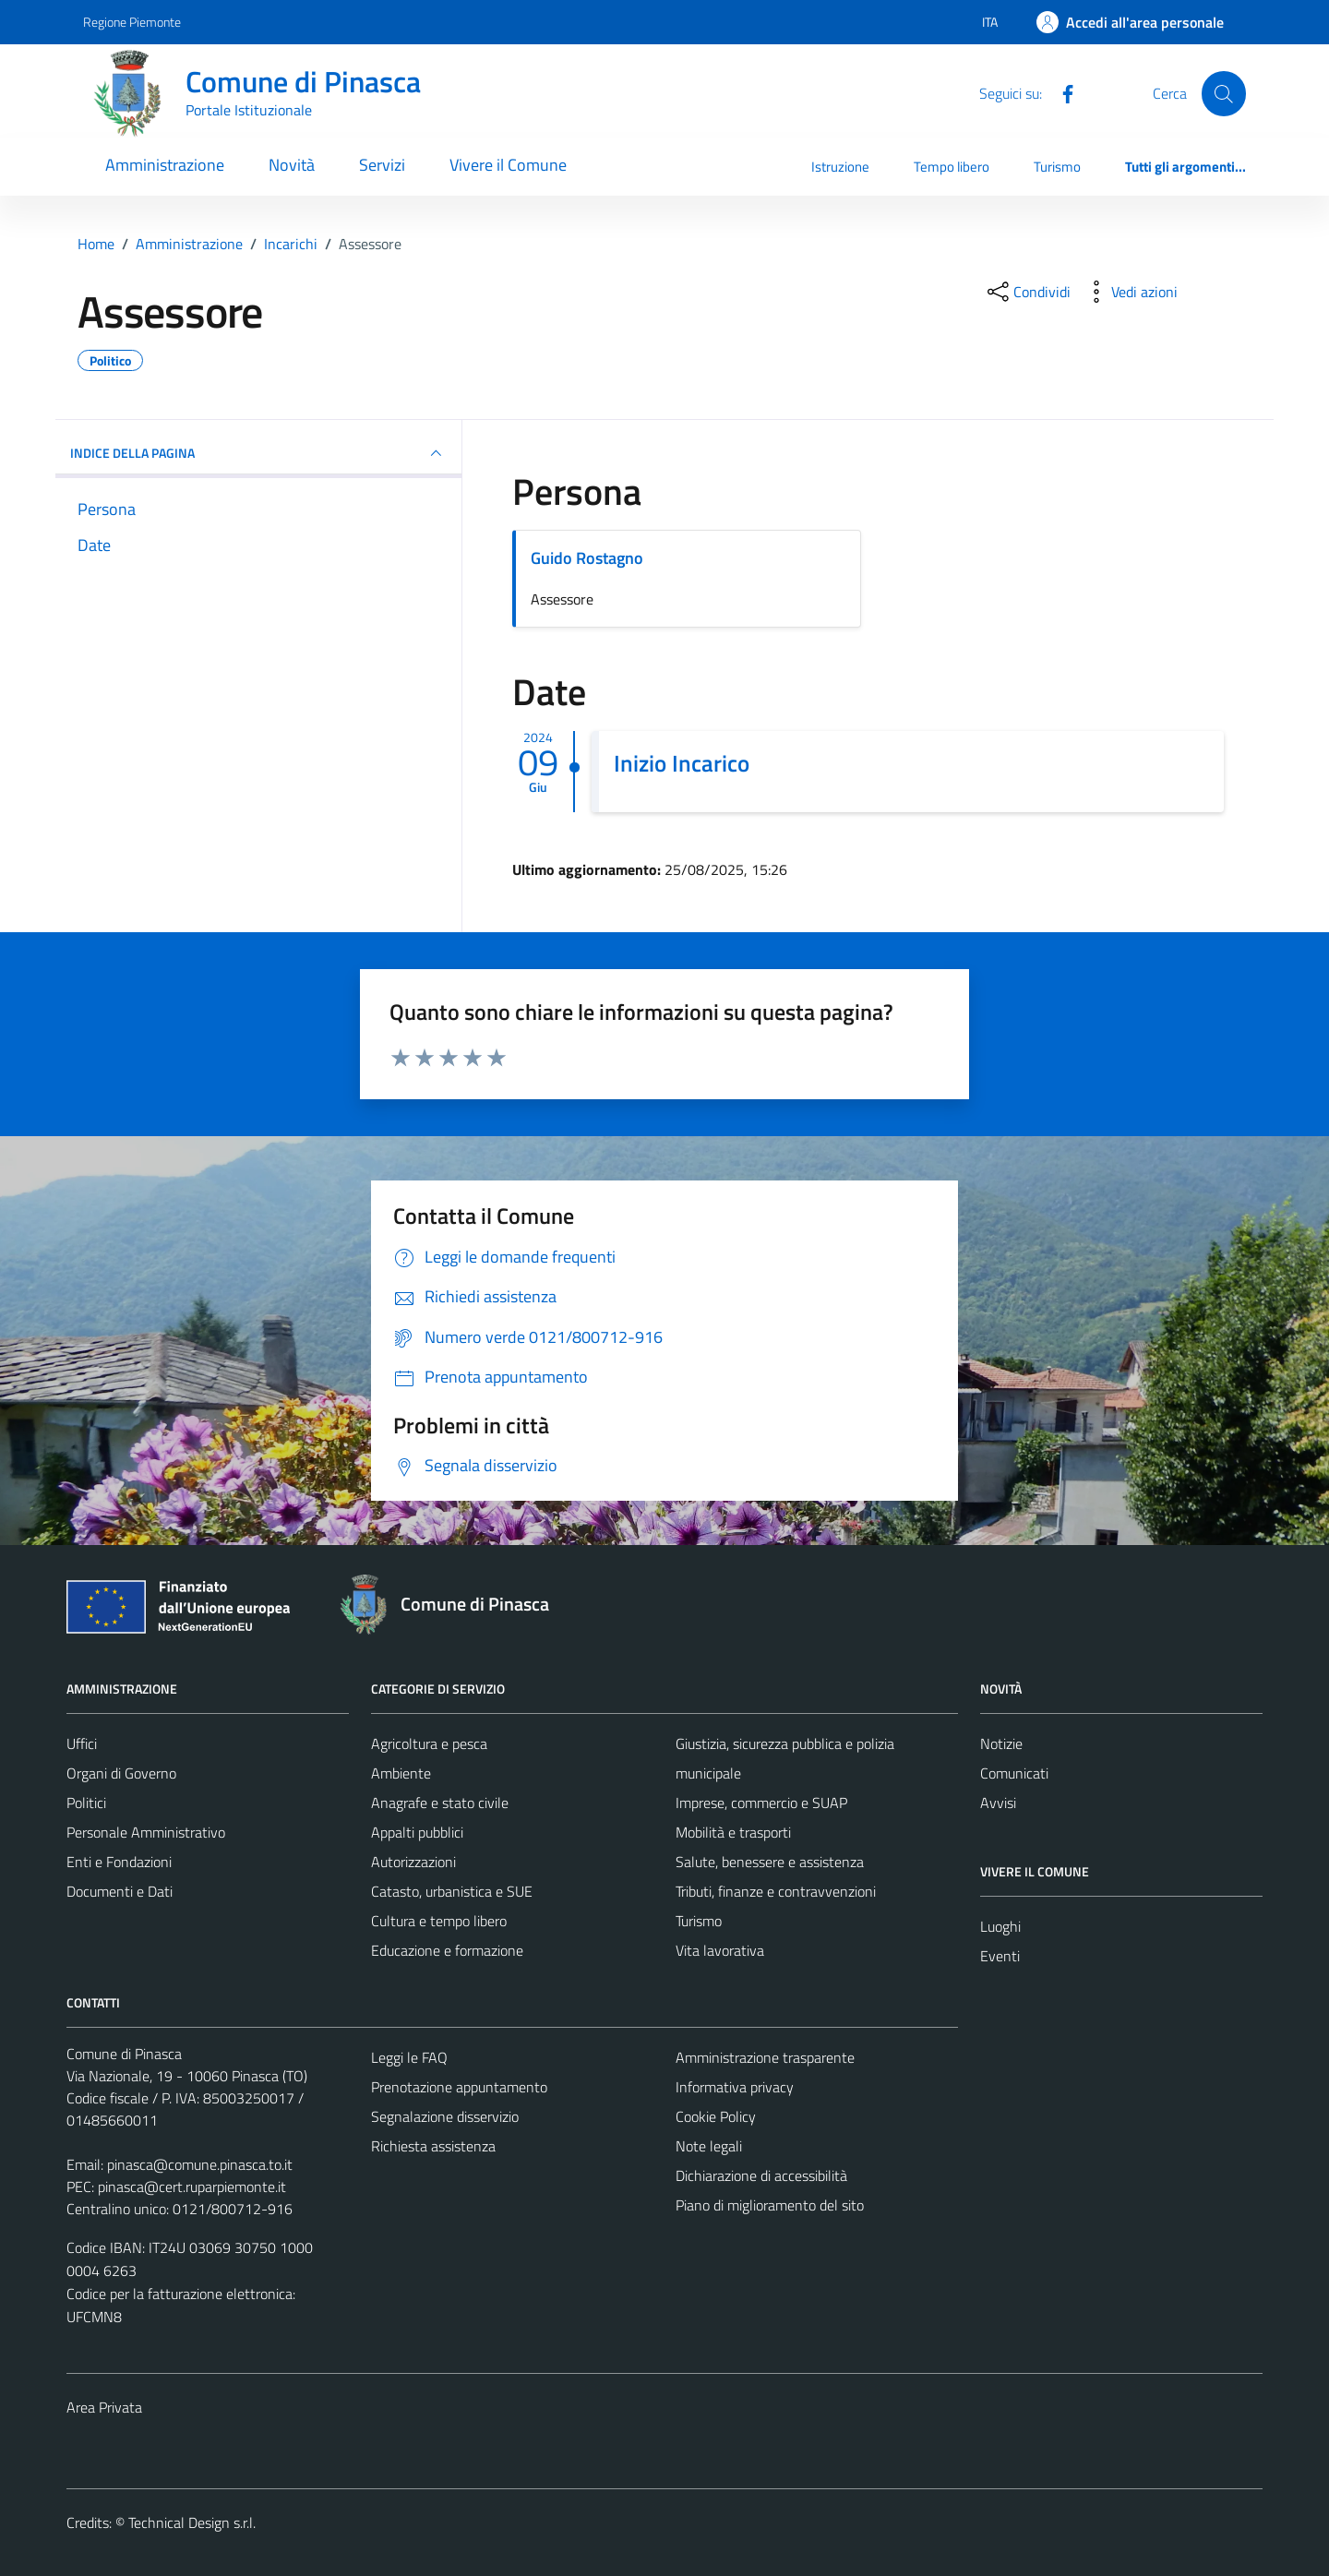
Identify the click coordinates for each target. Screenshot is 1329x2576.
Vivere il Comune (508, 164)
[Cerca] (1224, 93)
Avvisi (998, 1802)
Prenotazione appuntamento (459, 2087)
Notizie (1001, 1743)
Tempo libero (951, 166)
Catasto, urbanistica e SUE (452, 1891)
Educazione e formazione (447, 1950)
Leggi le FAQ (409, 2057)
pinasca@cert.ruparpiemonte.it (192, 2186)
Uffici (81, 1743)
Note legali (709, 2146)
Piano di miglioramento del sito (770, 2205)
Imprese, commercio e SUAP (761, 1802)
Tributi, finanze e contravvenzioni (776, 1891)
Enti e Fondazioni (119, 1862)
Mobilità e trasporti (733, 1832)
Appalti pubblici (417, 1832)
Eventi (1000, 1956)
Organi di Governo (121, 1773)
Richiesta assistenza (433, 2146)
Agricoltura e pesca (429, 1743)
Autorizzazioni (413, 1862)
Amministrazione (164, 164)
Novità (292, 164)
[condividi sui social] (1027, 291)
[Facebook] (1060, 92)
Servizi (382, 164)
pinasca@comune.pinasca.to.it (200, 2164)
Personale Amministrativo (145, 1832)
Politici (86, 1802)
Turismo (1057, 166)
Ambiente (401, 1773)
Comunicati (1014, 1773)
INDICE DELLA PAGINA (258, 453)
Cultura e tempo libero (439, 1921)
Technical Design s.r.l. (192, 2522)
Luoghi (1000, 1926)
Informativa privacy (735, 2087)
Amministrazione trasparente (765, 2057)
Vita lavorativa (720, 1950)
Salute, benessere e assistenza (770, 1862)
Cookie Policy (716, 2116)
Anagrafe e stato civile (440, 1802)
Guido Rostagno (587, 557)
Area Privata (104, 2407)
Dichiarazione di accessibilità (761, 2175)
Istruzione (840, 166)
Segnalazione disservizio (445, 2116)
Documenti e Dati (119, 1891)
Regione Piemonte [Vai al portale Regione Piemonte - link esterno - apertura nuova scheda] (132, 21)
